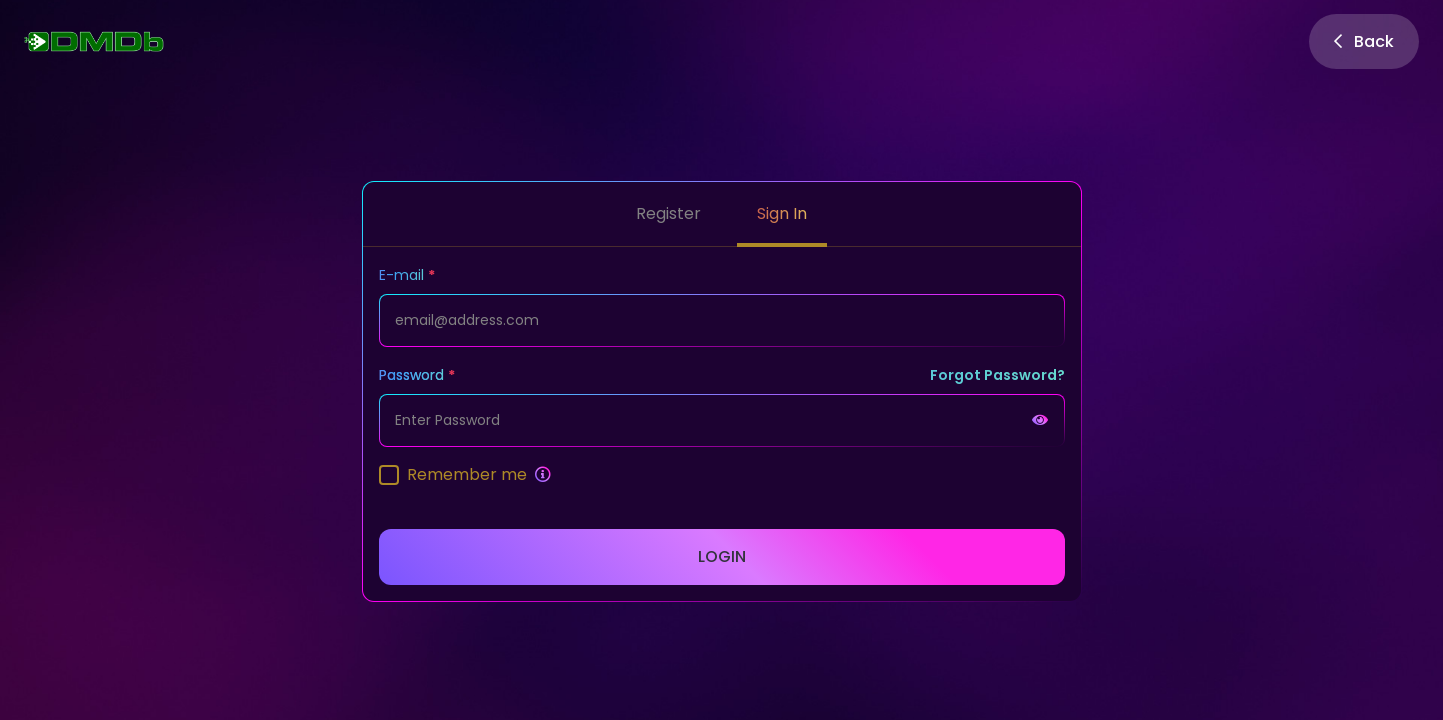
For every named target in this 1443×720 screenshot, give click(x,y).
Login (722, 556)
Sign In (782, 213)
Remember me (467, 474)
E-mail (401, 275)
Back (1364, 41)
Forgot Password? (997, 375)
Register (668, 213)
